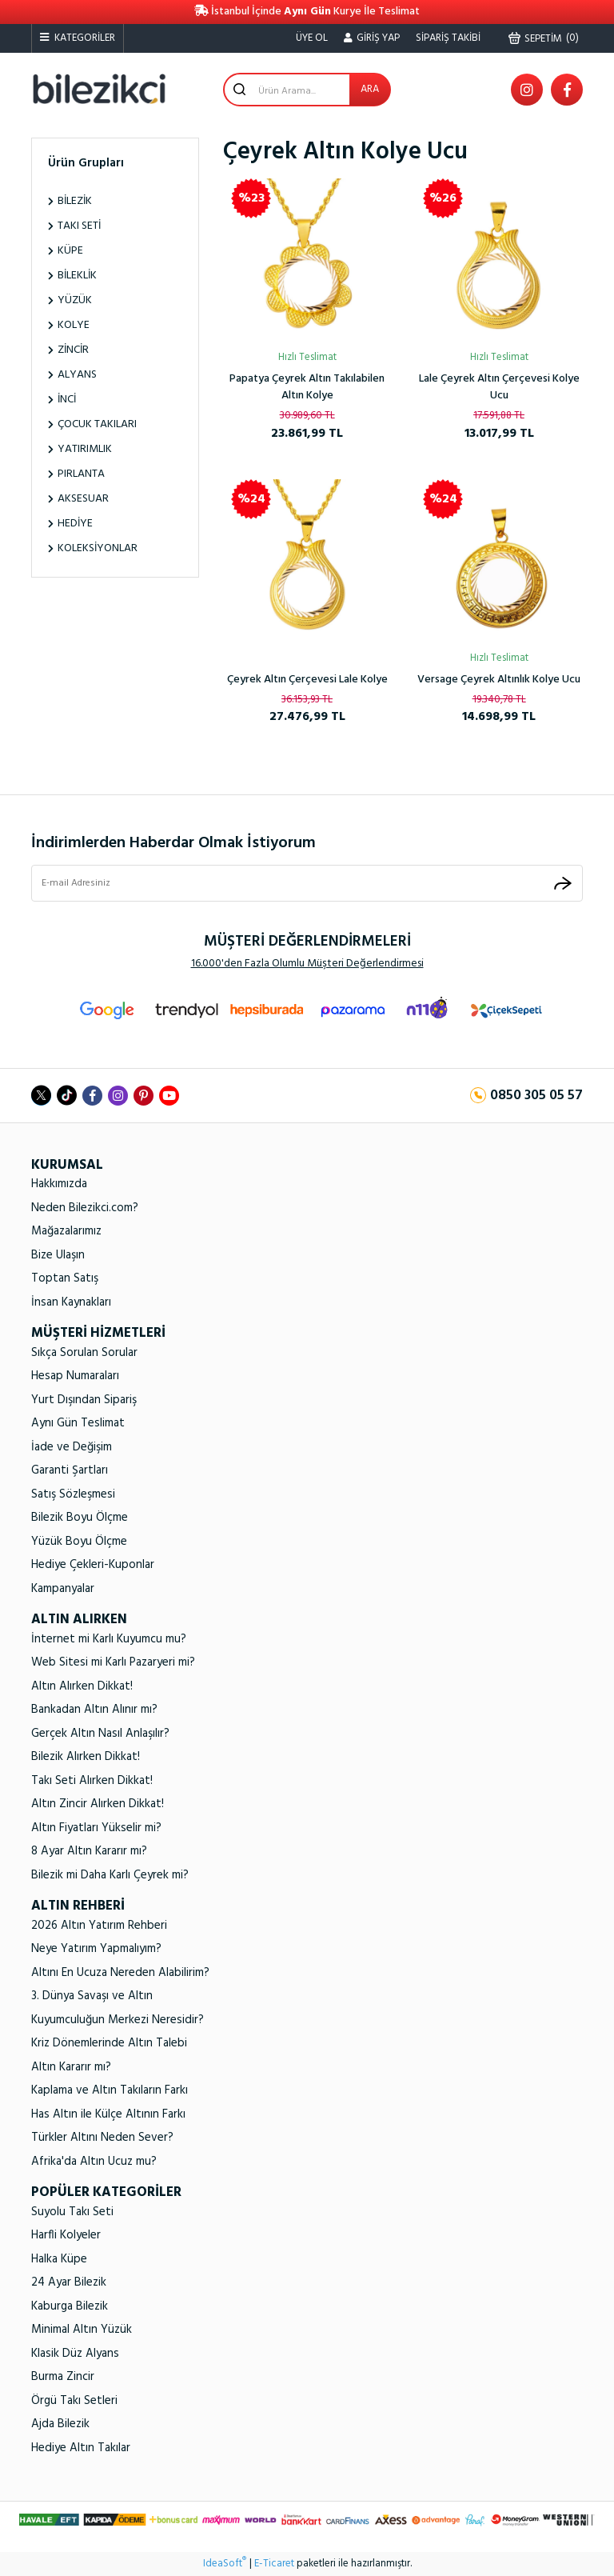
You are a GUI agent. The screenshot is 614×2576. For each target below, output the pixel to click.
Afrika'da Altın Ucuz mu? (94, 2161)
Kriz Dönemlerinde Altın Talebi (109, 2043)
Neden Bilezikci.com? (84, 1208)
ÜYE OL (312, 38)
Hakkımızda (59, 1184)
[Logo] (99, 89)
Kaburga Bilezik (69, 2306)
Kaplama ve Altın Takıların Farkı (109, 2090)
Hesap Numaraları (75, 1376)
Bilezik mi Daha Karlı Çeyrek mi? (110, 1875)
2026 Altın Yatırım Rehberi (99, 1925)
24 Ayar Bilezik (68, 2282)
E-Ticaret (274, 2564)
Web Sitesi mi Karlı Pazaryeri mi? (113, 1662)
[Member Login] (372, 38)
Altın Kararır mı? (71, 2067)
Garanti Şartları (69, 1470)
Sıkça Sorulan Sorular (84, 1352)
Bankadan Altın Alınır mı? (94, 1709)
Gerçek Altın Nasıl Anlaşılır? (100, 1733)
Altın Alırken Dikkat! (82, 1686)
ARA (370, 89)
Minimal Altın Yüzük (81, 2329)
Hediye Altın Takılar (80, 2448)
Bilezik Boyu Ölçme (79, 1517)
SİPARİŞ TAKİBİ (448, 38)
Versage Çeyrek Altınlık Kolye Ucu (498, 679)
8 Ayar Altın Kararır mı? (89, 1851)
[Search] (307, 89)
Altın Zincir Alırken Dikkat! (97, 1804)
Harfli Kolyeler (66, 2235)
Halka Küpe (59, 2259)
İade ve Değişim (71, 1447)
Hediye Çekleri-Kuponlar (92, 1564)
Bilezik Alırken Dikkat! (85, 1756)
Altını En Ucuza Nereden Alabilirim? (120, 1972)
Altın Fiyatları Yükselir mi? (96, 1828)
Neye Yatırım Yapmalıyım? (96, 1948)
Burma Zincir (62, 2376)
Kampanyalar (62, 1588)
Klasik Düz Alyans (75, 2353)
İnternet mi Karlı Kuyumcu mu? (108, 1639)
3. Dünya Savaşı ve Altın (92, 1996)
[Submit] (562, 883)
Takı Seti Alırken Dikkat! (92, 1780)
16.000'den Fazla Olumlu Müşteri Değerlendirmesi (307, 963)
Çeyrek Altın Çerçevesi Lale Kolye (307, 679)
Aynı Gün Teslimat (78, 1423)
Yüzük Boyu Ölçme (79, 1541)
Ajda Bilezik (60, 2424)
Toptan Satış (64, 1278)
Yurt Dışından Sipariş (84, 1400)
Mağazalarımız (66, 1231)
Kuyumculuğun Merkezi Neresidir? (117, 2020)
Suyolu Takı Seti (72, 2212)
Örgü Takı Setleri (74, 2400)
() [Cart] (543, 38)
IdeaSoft (224, 2564)
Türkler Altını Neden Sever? (102, 2137)
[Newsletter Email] (307, 883)
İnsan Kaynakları (71, 1302)
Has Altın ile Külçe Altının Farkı (108, 2114)
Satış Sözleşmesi (73, 1494)
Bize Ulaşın (58, 1255)
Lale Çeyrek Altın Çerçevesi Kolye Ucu (499, 387)
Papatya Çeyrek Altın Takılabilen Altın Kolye (307, 387)
